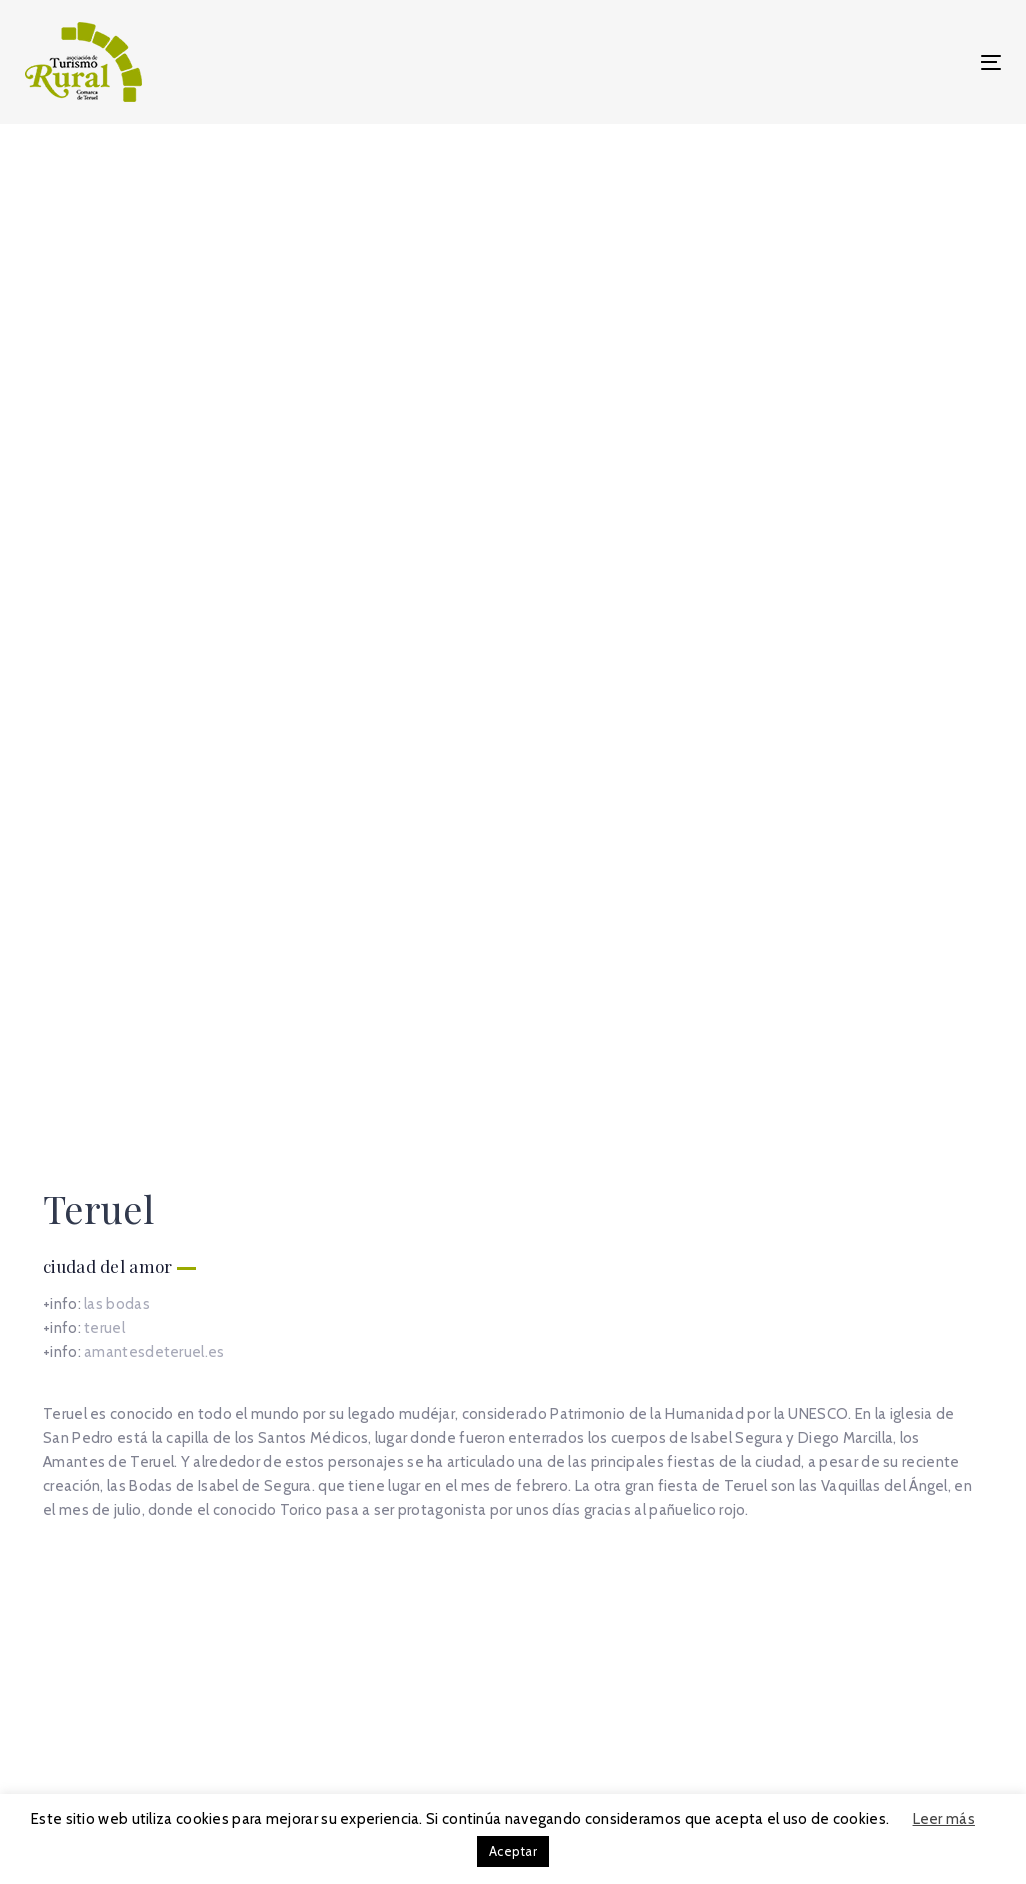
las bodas (117, 602)
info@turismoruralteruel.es (199, 1785)
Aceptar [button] (513, 1851)
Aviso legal (725, 1690)
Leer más (944, 1819)
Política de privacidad (763, 1738)
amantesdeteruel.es (154, 650)
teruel (104, 626)
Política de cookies (754, 1714)
